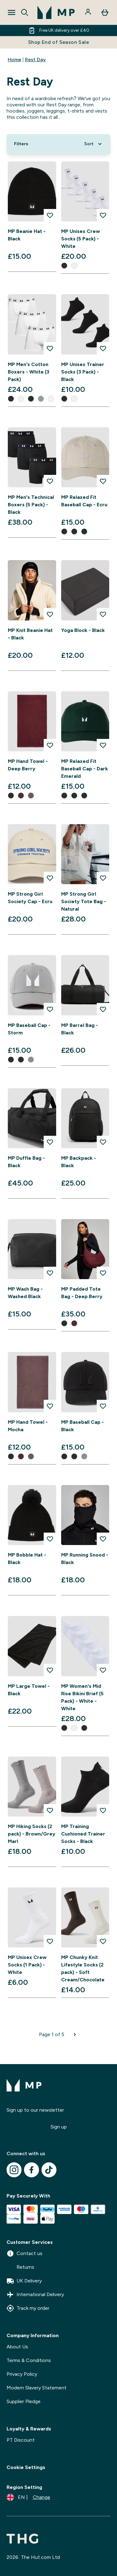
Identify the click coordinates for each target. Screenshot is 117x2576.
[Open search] (24, 12)
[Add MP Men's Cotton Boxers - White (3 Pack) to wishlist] (50, 348)
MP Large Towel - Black (29, 1689)
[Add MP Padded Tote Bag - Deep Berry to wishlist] (103, 1273)
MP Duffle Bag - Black (26, 1161)
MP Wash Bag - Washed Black (25, 1292)
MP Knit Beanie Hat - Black (30, 634)
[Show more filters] (21, 144)
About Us (17, 2347)
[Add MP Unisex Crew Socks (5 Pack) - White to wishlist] (103, 215)
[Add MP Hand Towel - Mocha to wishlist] (50, 1406)
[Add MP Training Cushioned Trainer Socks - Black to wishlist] (103, 1810)
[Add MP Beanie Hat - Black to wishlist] (50, 215)
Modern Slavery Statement (36, 2388)
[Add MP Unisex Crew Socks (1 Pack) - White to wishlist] (50, 1941)
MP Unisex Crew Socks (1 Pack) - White (27, 1964)
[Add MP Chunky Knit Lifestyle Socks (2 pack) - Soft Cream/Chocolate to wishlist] (103, 1941)
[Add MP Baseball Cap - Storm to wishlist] (50, 1009)
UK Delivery (24, 2281)
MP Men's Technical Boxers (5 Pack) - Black (31, 504)
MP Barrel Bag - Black (79, 1029)
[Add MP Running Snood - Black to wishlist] (103, 1539)
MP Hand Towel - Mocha (28, 1425)
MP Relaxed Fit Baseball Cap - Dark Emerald (84, 768)
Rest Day (35, 60)
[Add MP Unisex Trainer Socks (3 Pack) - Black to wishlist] (103, 348)
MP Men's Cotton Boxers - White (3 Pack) (28, 371)
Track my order (28, 2308)
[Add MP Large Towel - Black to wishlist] (50, 1670)
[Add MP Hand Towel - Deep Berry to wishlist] (50, 745)
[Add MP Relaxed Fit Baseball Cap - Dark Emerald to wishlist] (103, 745)
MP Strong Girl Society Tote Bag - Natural (83, 901)
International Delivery (35, 2294)
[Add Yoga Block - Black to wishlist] (103, 614)
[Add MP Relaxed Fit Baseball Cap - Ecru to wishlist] (103, 481)
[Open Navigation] (12, 12)
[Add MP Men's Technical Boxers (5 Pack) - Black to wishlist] (50, 481)
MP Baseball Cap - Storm (29, 1029)
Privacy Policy (22, 2374)
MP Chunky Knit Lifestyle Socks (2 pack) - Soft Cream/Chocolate (83, 1968)
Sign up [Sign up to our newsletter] (59, 2127)
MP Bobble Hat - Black (27, 1558)
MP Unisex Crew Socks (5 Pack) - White (80, 238)
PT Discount (21, 2440)
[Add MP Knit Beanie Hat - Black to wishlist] (50, 614)
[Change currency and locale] (28, 2497)
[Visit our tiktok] (48, 2169)
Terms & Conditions (29, 2360)
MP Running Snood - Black (84, 1558)
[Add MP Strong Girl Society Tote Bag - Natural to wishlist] (103, 878)
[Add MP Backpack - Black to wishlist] (103, 1142)
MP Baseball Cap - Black (82, 1425)
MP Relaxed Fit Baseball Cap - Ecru (84, 501)
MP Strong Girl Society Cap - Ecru (30, 897)
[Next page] (75, 2034)
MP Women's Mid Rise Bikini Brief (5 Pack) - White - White (82, 1697)
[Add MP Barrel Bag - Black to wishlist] (103, 1009)
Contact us (24, 2253)
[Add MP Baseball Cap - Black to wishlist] (103, 1406)
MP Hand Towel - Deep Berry (28, 765)
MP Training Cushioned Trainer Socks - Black (83, 1833)
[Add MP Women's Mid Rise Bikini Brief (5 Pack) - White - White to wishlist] (103, 1670)
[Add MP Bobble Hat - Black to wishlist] (50, 1539)
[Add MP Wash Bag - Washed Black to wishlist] (50, 1273)
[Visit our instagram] (14, 2169)
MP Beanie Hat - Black (27, 235)
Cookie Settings (26, 2467)
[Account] (88, 12)
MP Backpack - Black (78, 1161)
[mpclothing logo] (56, 12)
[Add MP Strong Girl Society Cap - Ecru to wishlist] (50, 878)
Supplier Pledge (24, 2401)
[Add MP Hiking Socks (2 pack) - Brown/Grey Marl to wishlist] (50, 1810)
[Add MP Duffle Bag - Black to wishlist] (50, 1142)
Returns (20, 2267)
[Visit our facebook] (31, 2169)
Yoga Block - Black (83, 630)
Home (14, 60)
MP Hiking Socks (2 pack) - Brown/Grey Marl (31, 1833)
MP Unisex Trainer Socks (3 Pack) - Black (82, 371)
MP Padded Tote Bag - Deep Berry (81, 1292)
